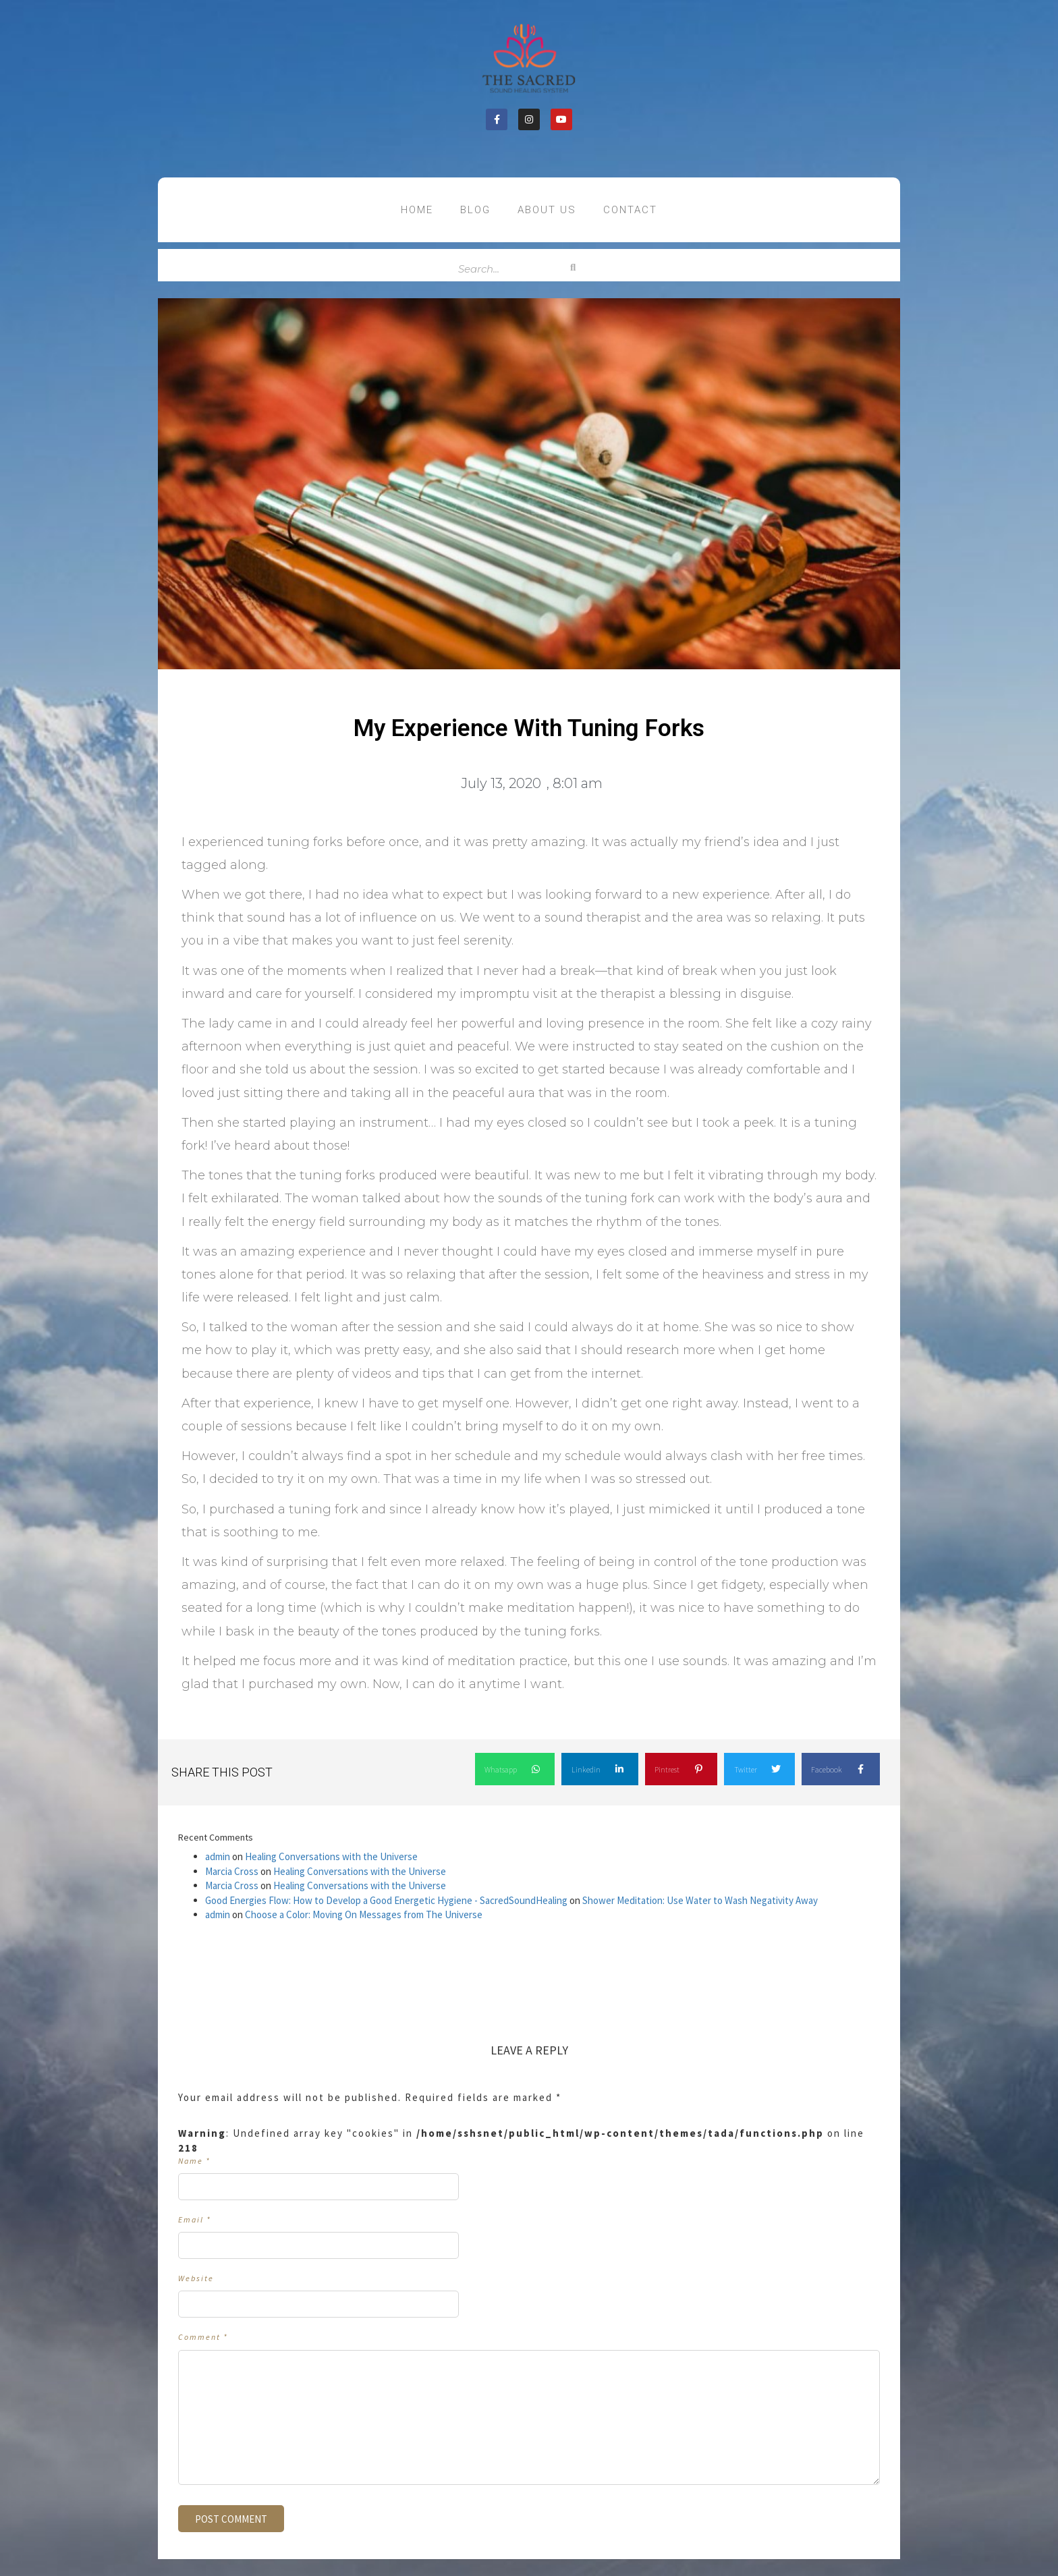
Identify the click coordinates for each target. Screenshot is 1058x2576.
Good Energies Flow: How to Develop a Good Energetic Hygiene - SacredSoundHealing (386, 1900)
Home (417, 210)
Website (196, 2278)
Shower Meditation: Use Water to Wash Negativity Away (700, 1900)
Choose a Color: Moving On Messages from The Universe (363, 1914)
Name (194, 2161)
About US (547, 210)
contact (630, 210)
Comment (203, 2337)
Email (194, 2219)
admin (217, 1856)
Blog (475, 210)
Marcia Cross (231, 1871)
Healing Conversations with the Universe (331, 1856)
